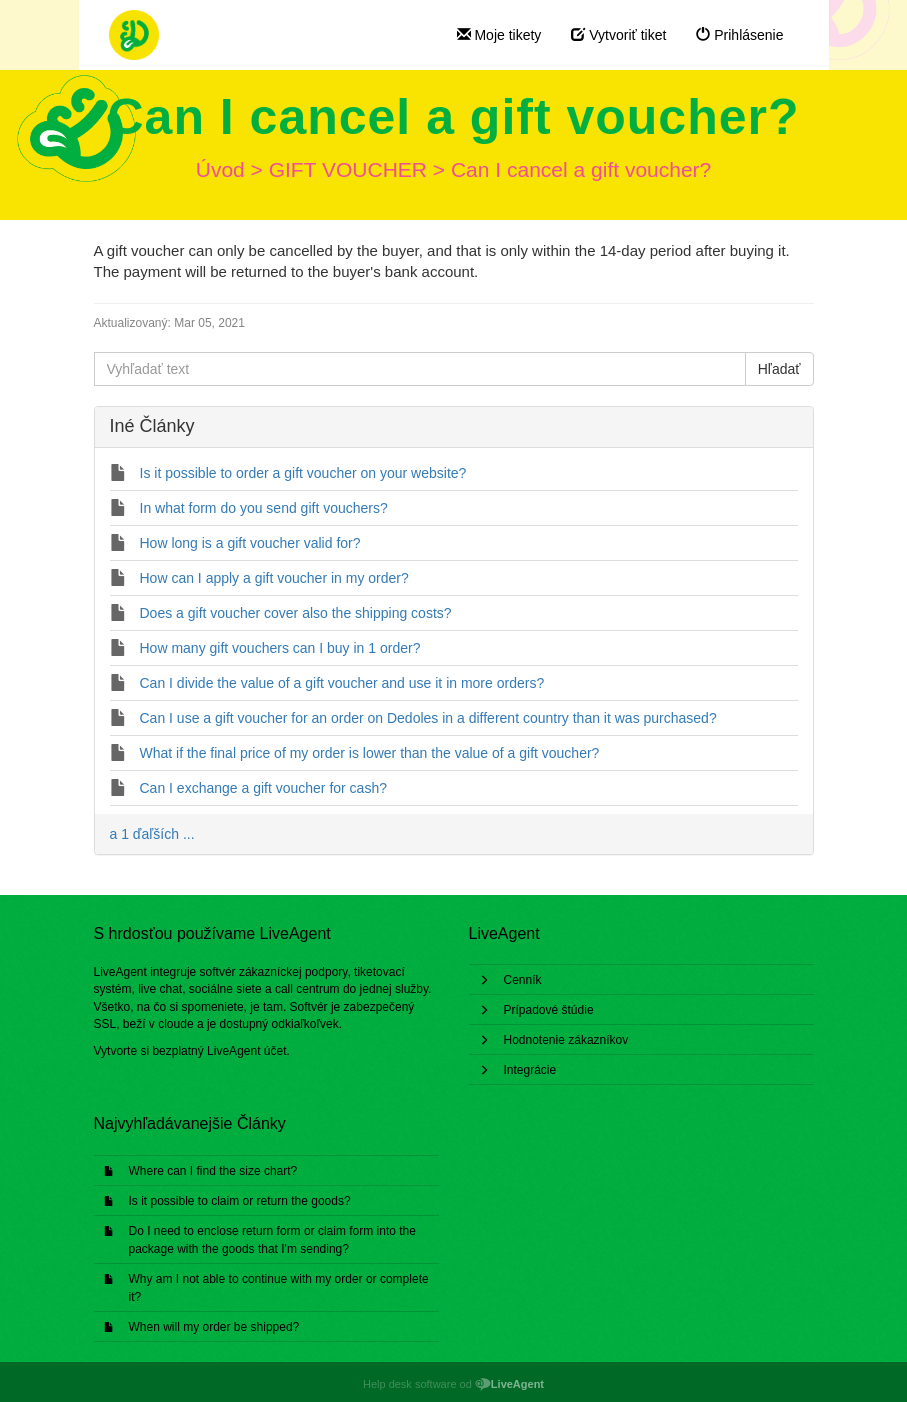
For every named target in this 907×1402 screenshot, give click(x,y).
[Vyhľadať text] (420, 369)
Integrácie (530, 1070)
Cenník (523, 980)
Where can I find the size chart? (213, 1171)
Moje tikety (499, 35)
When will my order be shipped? (214, 1327)
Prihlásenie (739, 35)
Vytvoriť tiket (618, 35)
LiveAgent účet (246, 1051)
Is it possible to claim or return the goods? (240, 1201)
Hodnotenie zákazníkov (566, 1040)
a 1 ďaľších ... (152, 834)
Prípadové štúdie (549, 1010)
